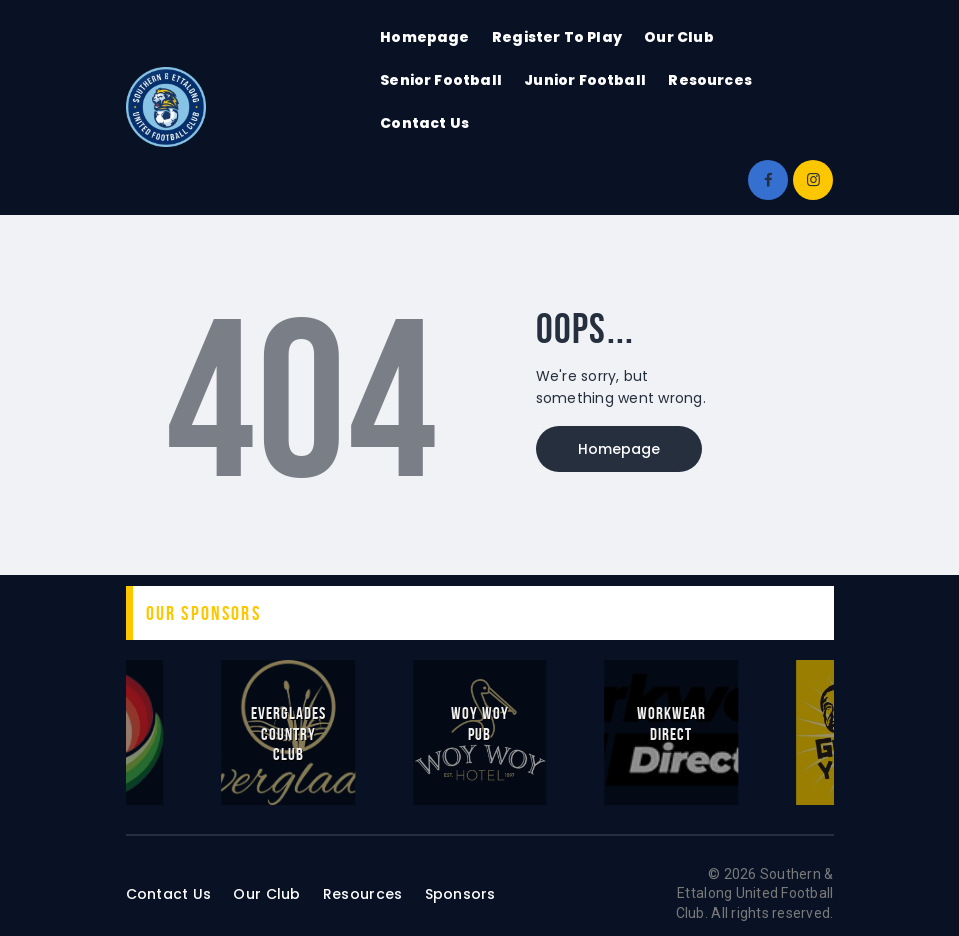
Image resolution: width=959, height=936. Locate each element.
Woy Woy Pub (480, 723)
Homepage (619, 449)
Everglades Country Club (288, 733)
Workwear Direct (671, 723)
